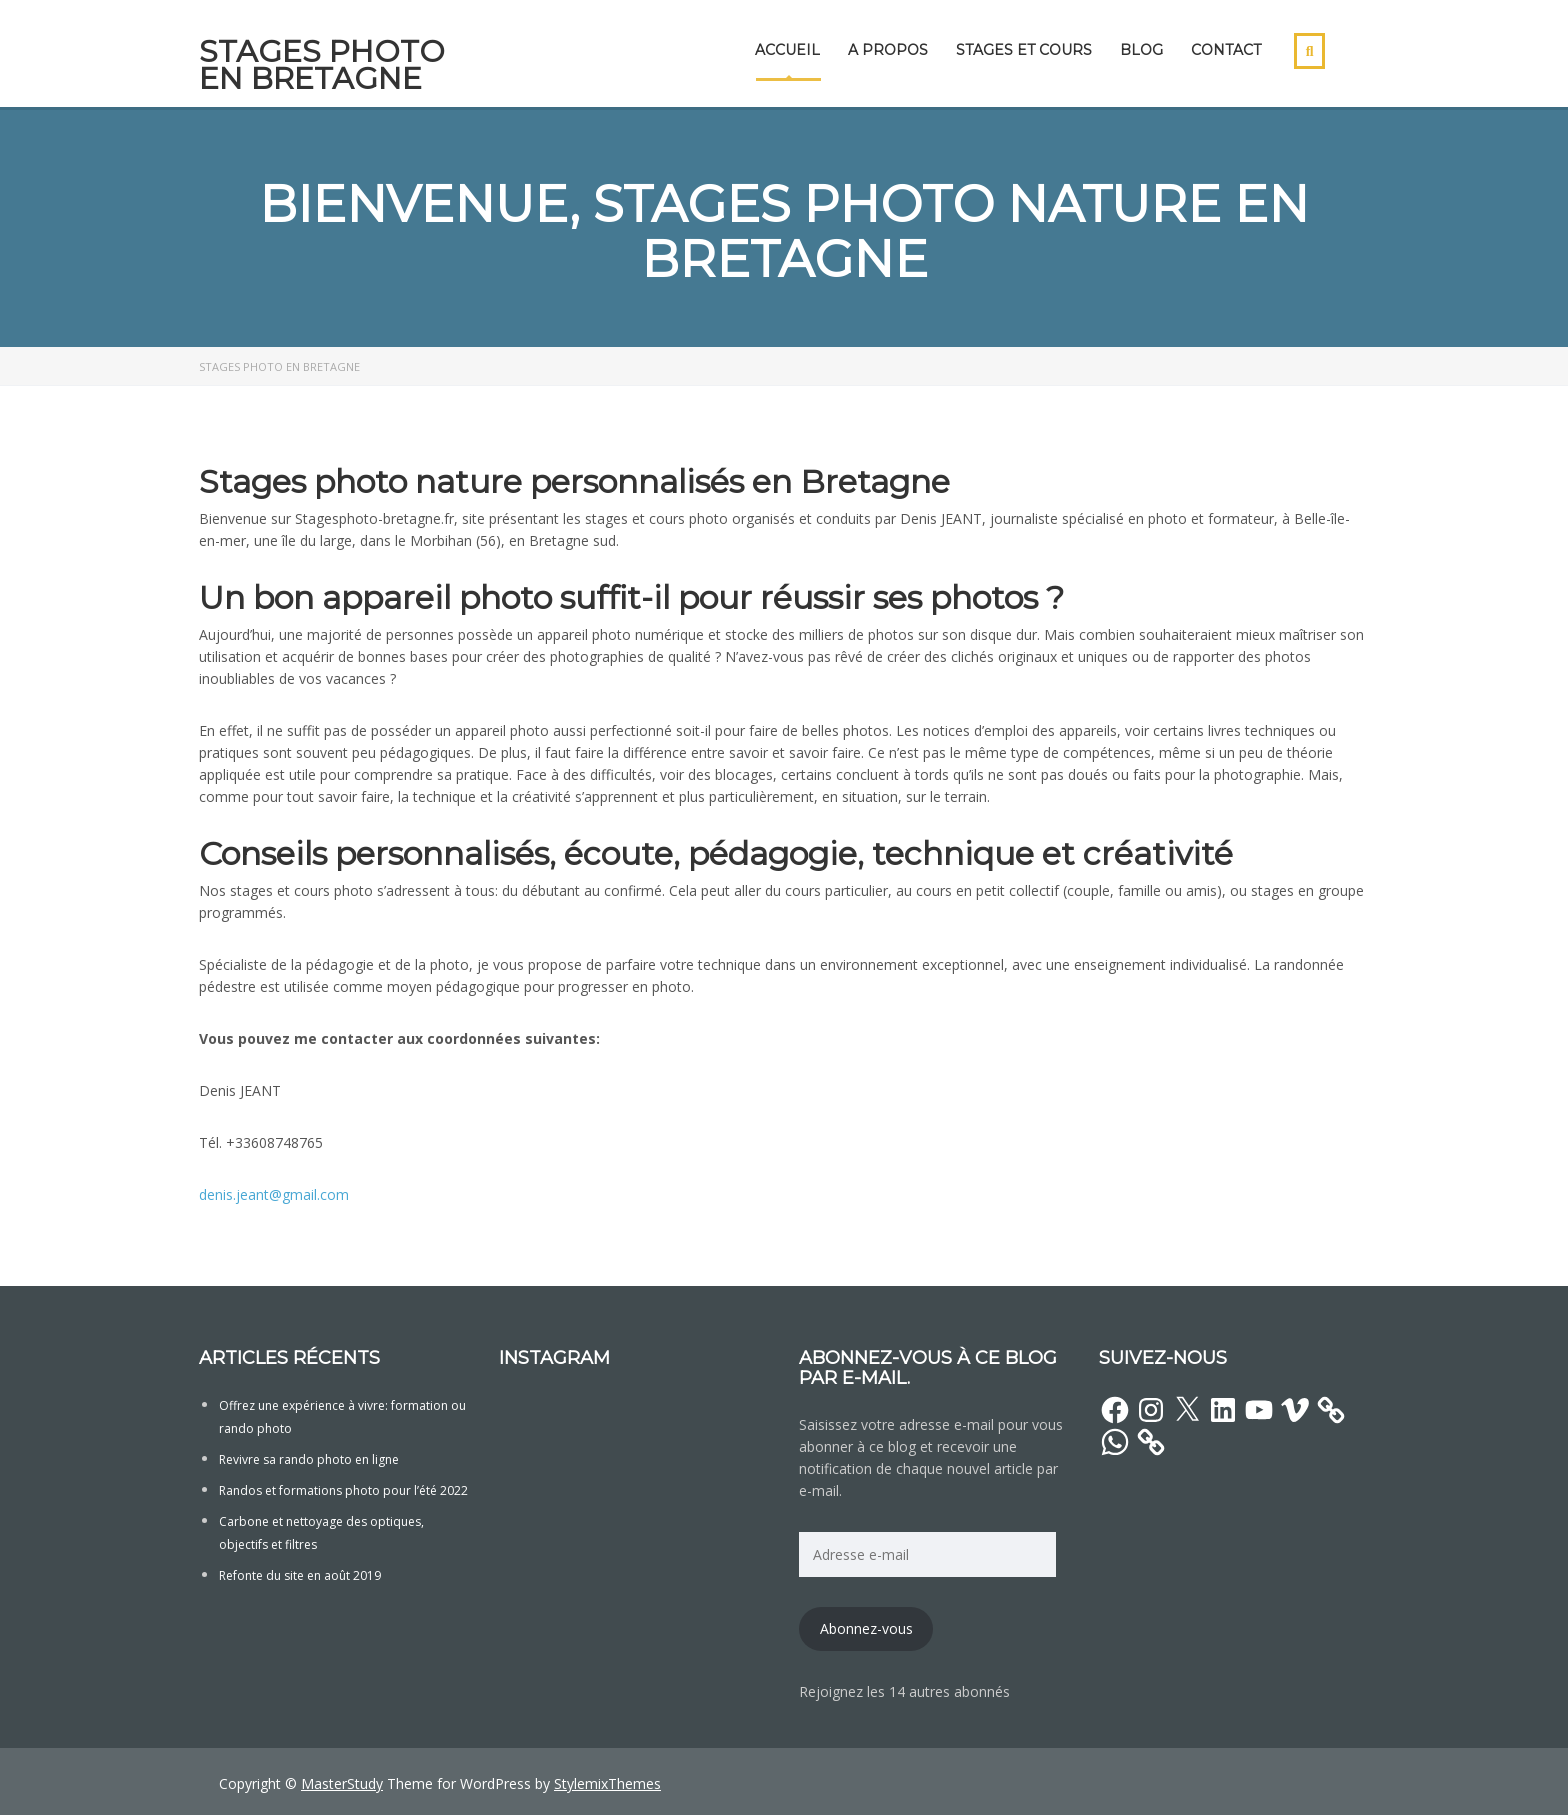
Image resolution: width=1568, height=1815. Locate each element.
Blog (1141, 50)
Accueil (787, 50)
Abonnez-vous (866, 1628)
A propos (888, 50)
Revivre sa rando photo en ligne (309, 1459)
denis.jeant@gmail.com (274, 1194)
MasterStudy (342, 1783)
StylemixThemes (607, 1783)
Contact (1226, 50)
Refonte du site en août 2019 (300, 1575)
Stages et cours (1024, 50)
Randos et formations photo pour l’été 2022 (343, 1490)
